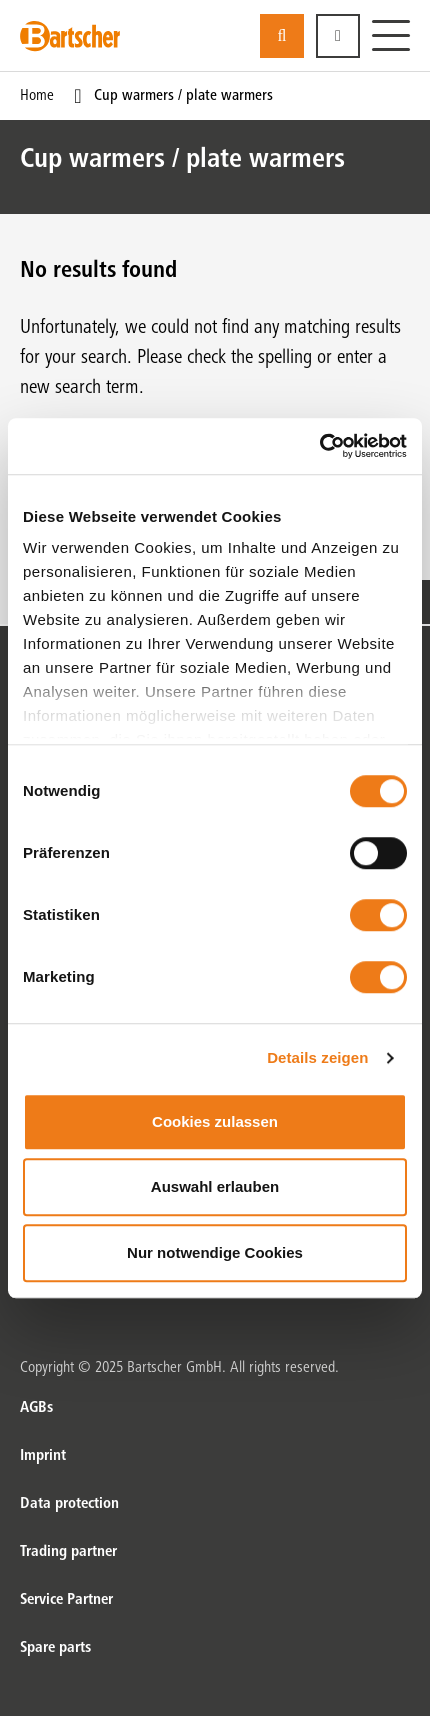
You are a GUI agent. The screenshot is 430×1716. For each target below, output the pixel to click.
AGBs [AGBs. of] (36, 1408)
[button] (338, 36)
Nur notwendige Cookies (215, 1252)
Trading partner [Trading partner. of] (68, 1552)
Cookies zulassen (215, 1121)
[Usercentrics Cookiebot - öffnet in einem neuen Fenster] (319, 446)
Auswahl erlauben (215, 1186)
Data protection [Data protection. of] (69, 1504)
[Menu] (391, 36)
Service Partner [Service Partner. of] (66, 1600)
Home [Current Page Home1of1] (37, 96)
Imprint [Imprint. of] (43, 1456)
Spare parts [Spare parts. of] (55, 1648)
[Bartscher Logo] (70, 36)
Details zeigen (317, 1057)
